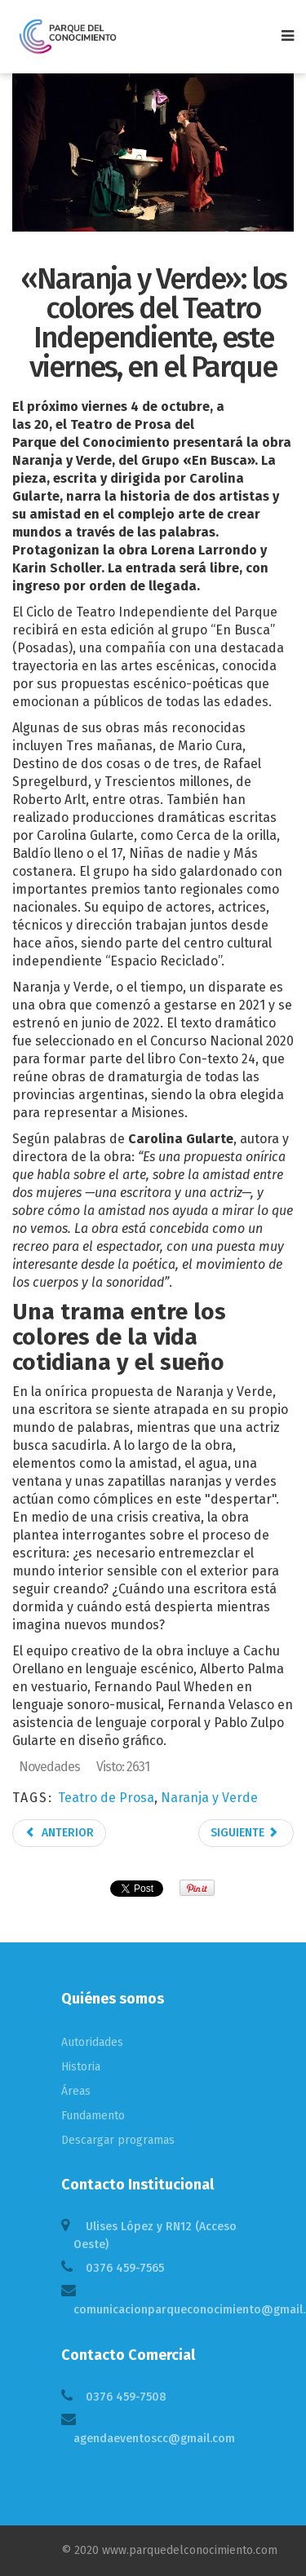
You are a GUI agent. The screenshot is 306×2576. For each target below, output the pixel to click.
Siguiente (245, 1833)
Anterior (59, 1833)
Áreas (76, 2091)
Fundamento (93, 2116)
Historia (80, 2067)
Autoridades (92, 2042)
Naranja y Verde (209, 1797)
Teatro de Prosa (106, 1797)
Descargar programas (118, 2140)
